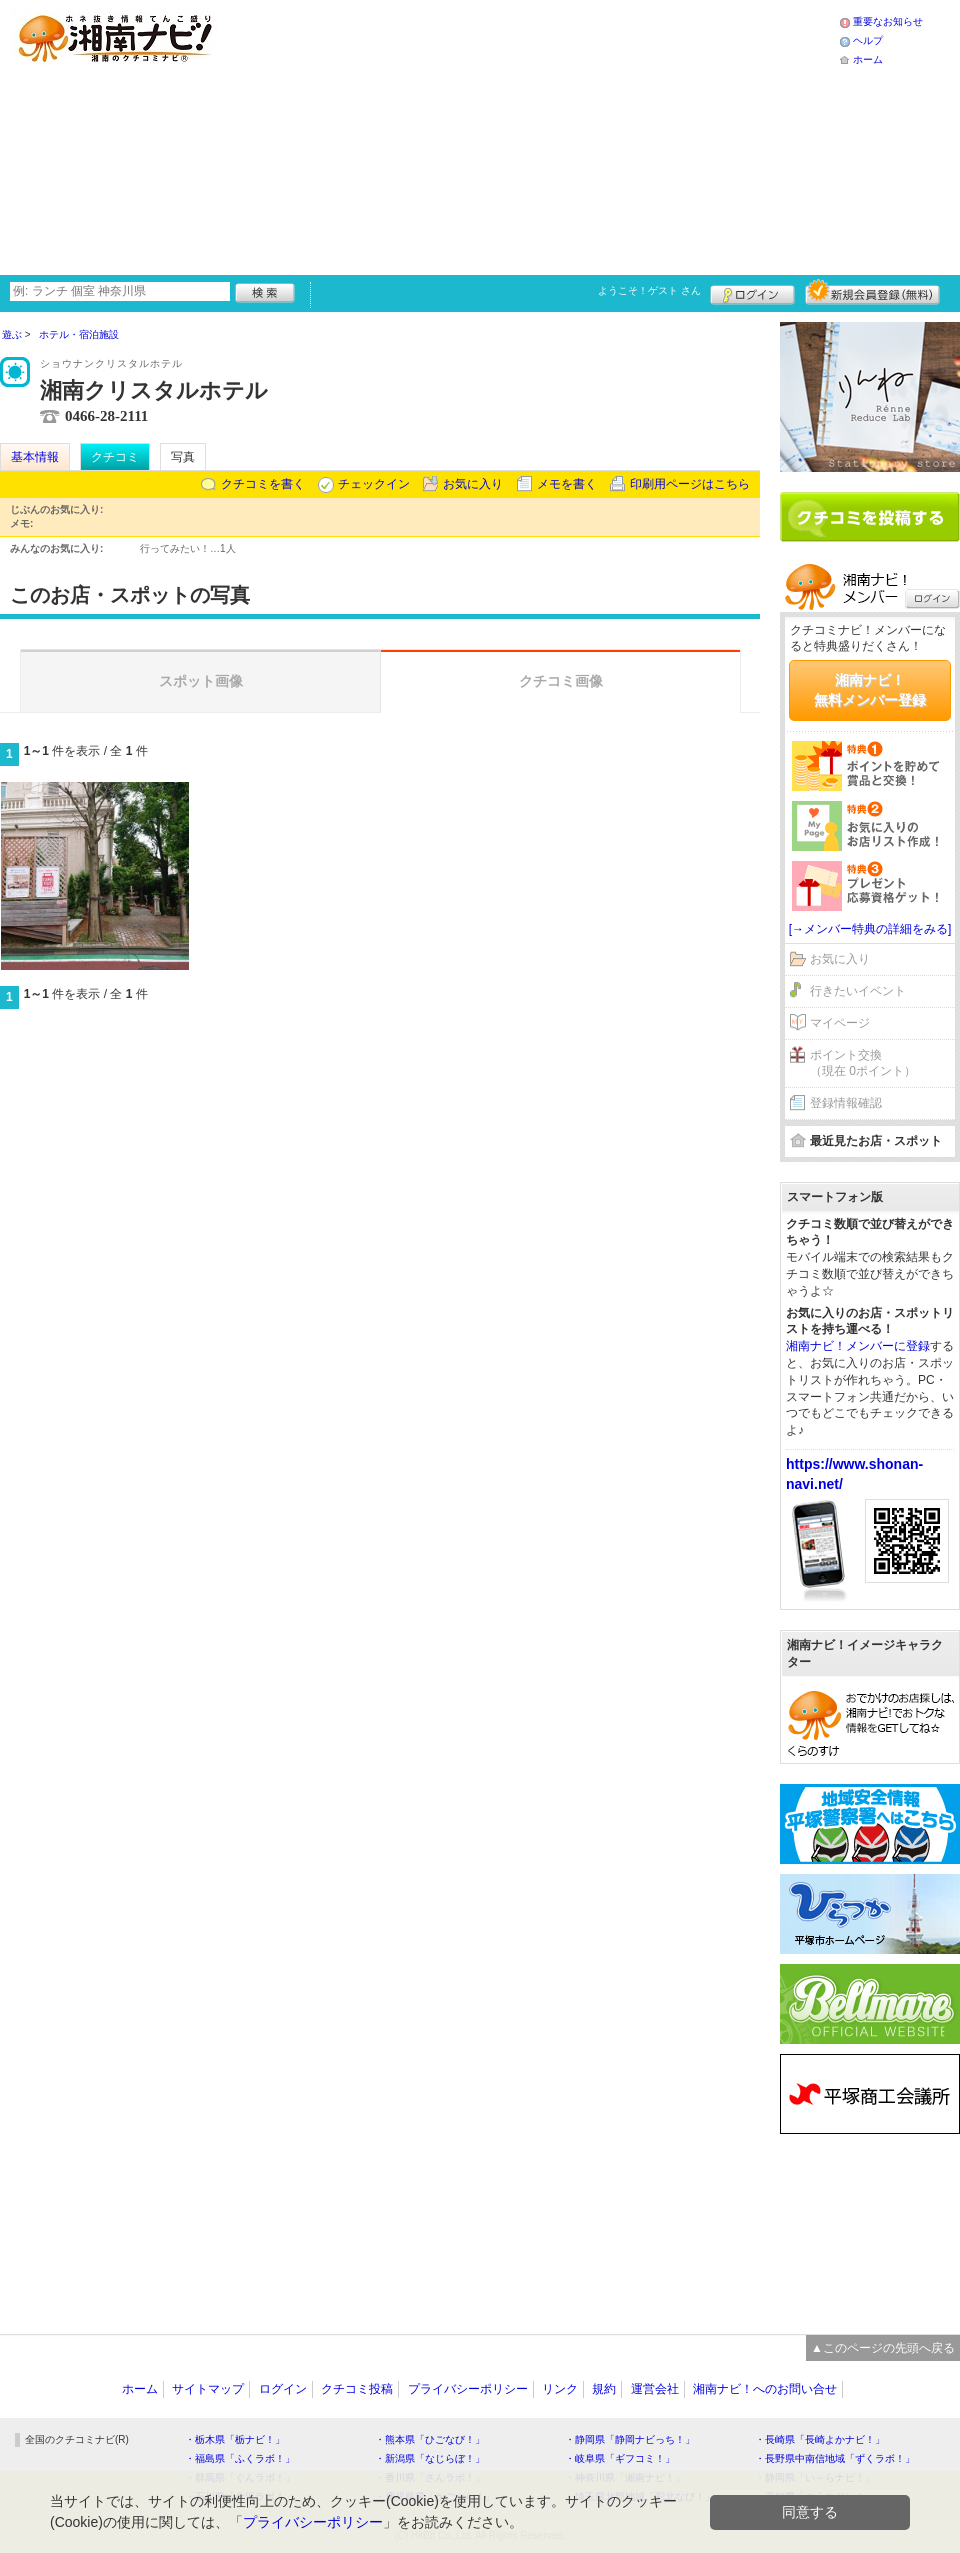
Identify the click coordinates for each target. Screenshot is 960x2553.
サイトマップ (208, 2389)
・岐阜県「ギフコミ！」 (620, 2458)
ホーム (868, 59)
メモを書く (567, 484)
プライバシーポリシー (468, 2389)
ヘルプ (868, 40)
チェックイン (374, 484)
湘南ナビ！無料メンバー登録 (870, 690)
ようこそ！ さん (649, 290)
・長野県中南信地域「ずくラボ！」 (835, 2458)
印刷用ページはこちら (690, 484)
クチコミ (115, 457)
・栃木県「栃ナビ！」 (235, 2439)
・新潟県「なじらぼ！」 (430, 2458)
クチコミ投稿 (357, 2389)
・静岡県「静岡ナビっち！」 (630, 2439)
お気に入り (473, 484)
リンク (560, 2389)
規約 (604, 2389)
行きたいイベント (858, 991)
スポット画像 (201, 681)
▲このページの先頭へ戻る (883, 2348)
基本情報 (35, 457)
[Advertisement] (432, 135)
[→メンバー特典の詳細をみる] (870, 929)
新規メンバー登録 (872, 292)
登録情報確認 (846, 1103)
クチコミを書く (263, 484)
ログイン (752, 292)
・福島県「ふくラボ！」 (240, 2458)
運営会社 (655, 2389)
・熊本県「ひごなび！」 (430, 2439)
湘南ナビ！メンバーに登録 (858, 1346)
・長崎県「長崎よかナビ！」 (820, 2439)
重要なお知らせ (888, 21)
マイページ (840, 1023)
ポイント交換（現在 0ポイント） (863, 1063)
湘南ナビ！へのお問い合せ (765, 2389)
